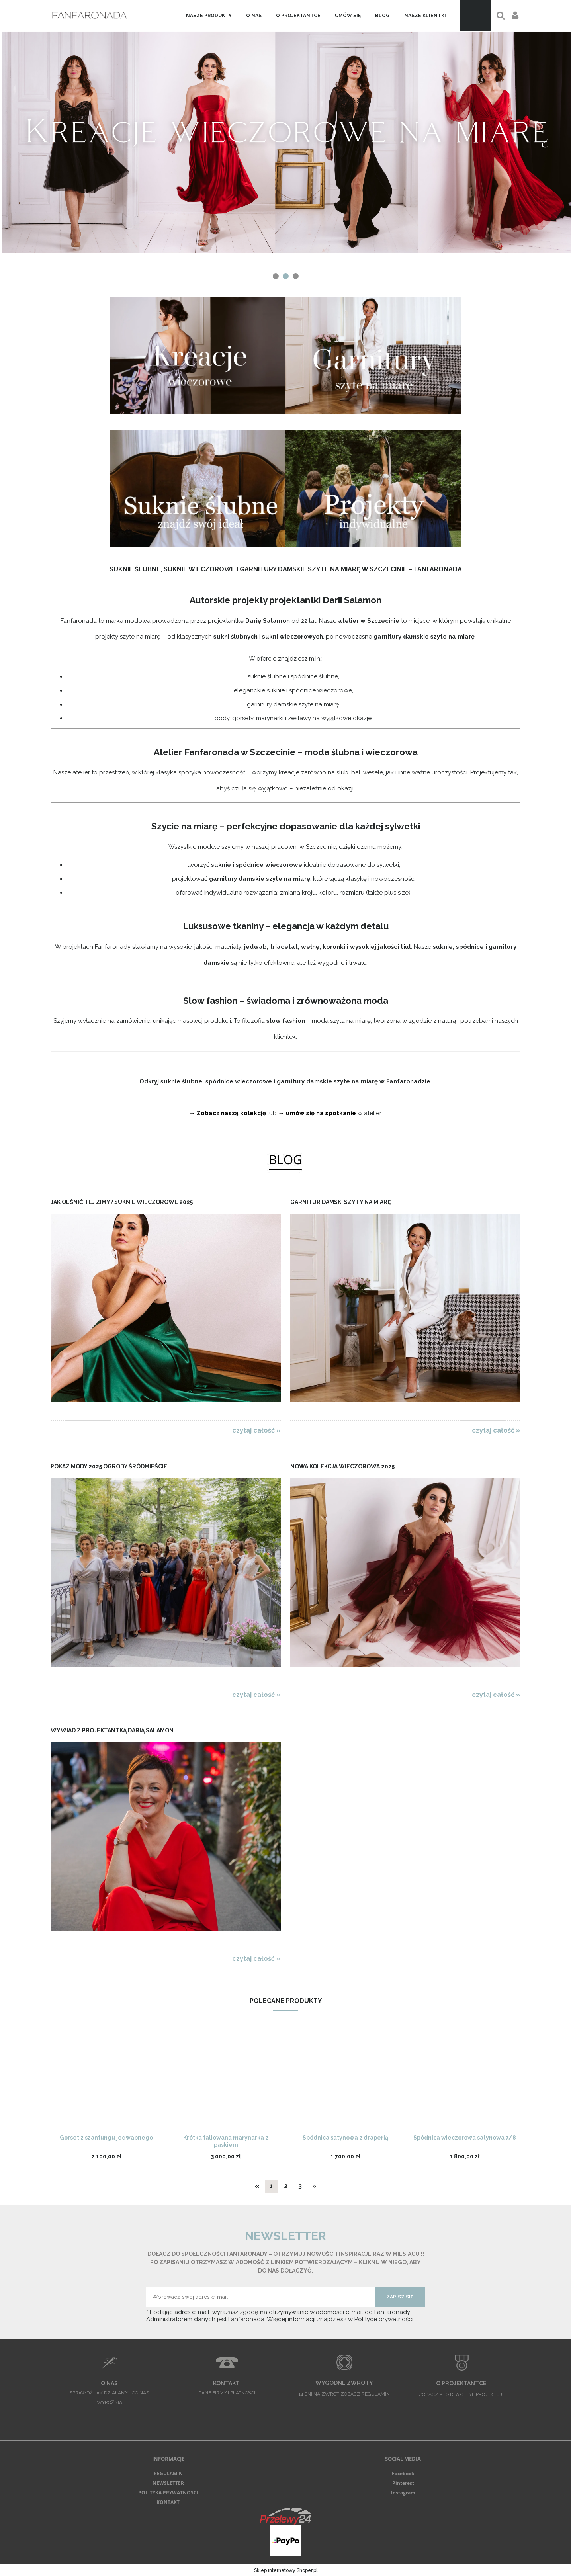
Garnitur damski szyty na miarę (340, 1202)
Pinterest (403, 2483)
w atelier (368, 1113)
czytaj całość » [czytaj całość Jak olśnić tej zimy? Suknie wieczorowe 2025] (256, 1430)
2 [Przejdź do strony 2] (285, 2186)
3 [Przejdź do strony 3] (300, 2186)
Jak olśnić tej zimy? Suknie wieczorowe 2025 (122, 1202)
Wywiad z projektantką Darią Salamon (112, 1730)
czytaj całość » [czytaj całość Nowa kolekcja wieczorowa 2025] (496, 1694)
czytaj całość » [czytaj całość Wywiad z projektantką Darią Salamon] (256, 1958)
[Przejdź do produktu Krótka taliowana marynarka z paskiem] (226, 2080)
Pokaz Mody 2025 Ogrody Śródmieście (109, 1466)
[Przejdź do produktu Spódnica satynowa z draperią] (345, 2080)
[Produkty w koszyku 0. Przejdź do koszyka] (475, 15)
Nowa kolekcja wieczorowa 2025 (342, 1466)
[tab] (276, 276)
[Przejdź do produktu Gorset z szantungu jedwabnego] (106, 2080)
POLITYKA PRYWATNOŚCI (168, 2492)
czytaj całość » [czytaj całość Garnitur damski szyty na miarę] (496, 1430)
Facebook (403, 2473)
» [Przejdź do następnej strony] (314, 2186)
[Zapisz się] (400, 2297)
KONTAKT (168, 2502)
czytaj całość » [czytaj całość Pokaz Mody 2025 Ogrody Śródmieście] (256, 1694)
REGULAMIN (168, 2473)
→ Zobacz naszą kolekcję (227, 1113)
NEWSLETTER (168, 2483)
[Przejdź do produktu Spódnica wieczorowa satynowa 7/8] (464, 2080)
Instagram (403, 2492)
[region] (285, 141)
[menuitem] (209, 15)
